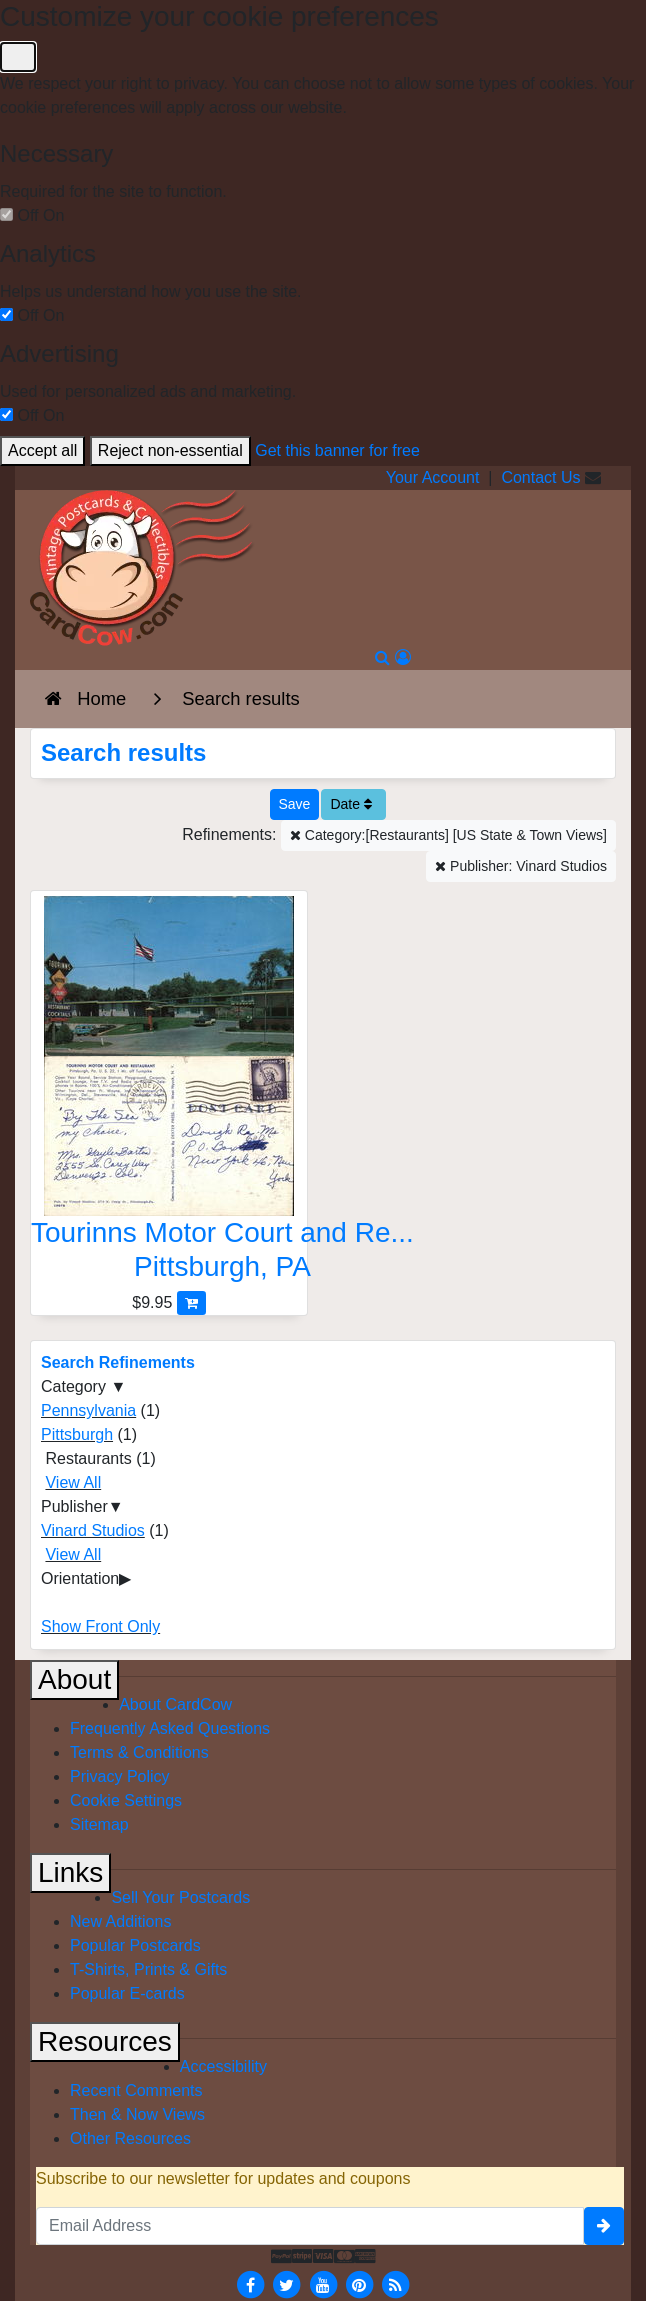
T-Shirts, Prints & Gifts (148, 1969)
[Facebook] (250, 2283)
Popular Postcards (135, 1945)
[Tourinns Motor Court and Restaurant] (169, 1093)
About (74, 1679)
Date (350, 804)
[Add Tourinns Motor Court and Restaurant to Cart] (191, 1302)
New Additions (120, 1921)
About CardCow (175, 1704)
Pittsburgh (77, 1434)
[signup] (604, 2226)
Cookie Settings (126, 1800)
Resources (105, 2041)
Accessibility (223, 2066)
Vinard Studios (93, 1530)
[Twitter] (287, 2283)
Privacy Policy (120, 1776)
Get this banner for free (337, 450)
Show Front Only (100, 1626)
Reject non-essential (170, 450)
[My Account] (403, 657)
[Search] (382, 657)
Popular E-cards (127, 1993)
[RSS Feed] (396, 2283)
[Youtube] (323, 2283)
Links (70, 1872)
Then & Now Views (137, 2114)
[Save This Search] (295, 804)
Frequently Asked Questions (170, 1728)
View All (73, 1482)
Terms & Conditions (139, 1752)
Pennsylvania (88, 1410)
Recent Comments (136, 2090)
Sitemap (99, 1824)
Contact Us (540, 477)
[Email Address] (310, 2226)
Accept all (42, 450)
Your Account (433, 477)
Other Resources (130, 2138)
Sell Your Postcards (180, 1897)
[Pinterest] (359, 2283)
